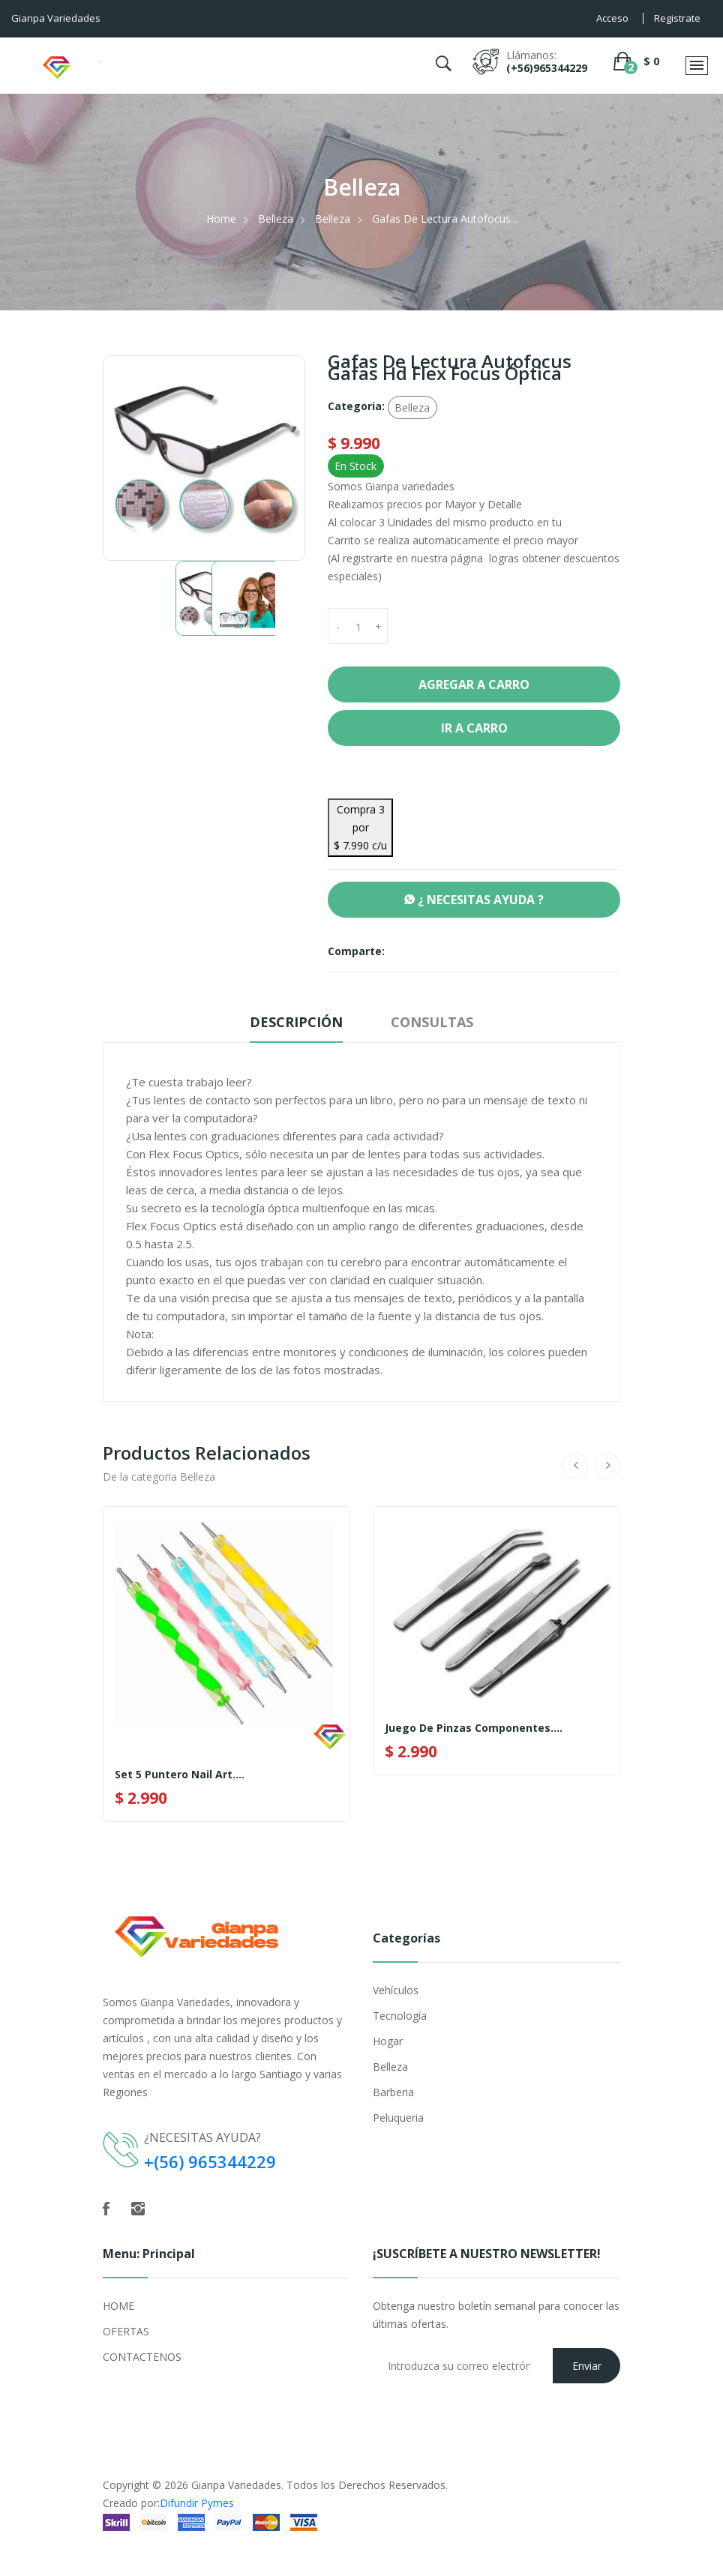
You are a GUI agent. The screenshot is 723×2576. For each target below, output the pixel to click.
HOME (118, 2306)
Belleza (275, 218)
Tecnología (400, 2015)
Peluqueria (398, 2117)
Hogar (388, 2041)
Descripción (296, 1022)
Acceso (612, 18)
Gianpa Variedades (236, 2485)
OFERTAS (126, 2331)
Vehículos (395, 1990)
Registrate (677, 18)
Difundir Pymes (197, 2503)
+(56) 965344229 (210, 2161)
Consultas (432, 1022)
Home (221, 218)
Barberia (393, 2092)
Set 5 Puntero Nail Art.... (179, 1774)
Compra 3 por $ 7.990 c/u (360, 827)
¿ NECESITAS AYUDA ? (474, 899)
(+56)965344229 (546, 68)
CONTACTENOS (142, 2357)
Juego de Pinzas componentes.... (473, 1728)
